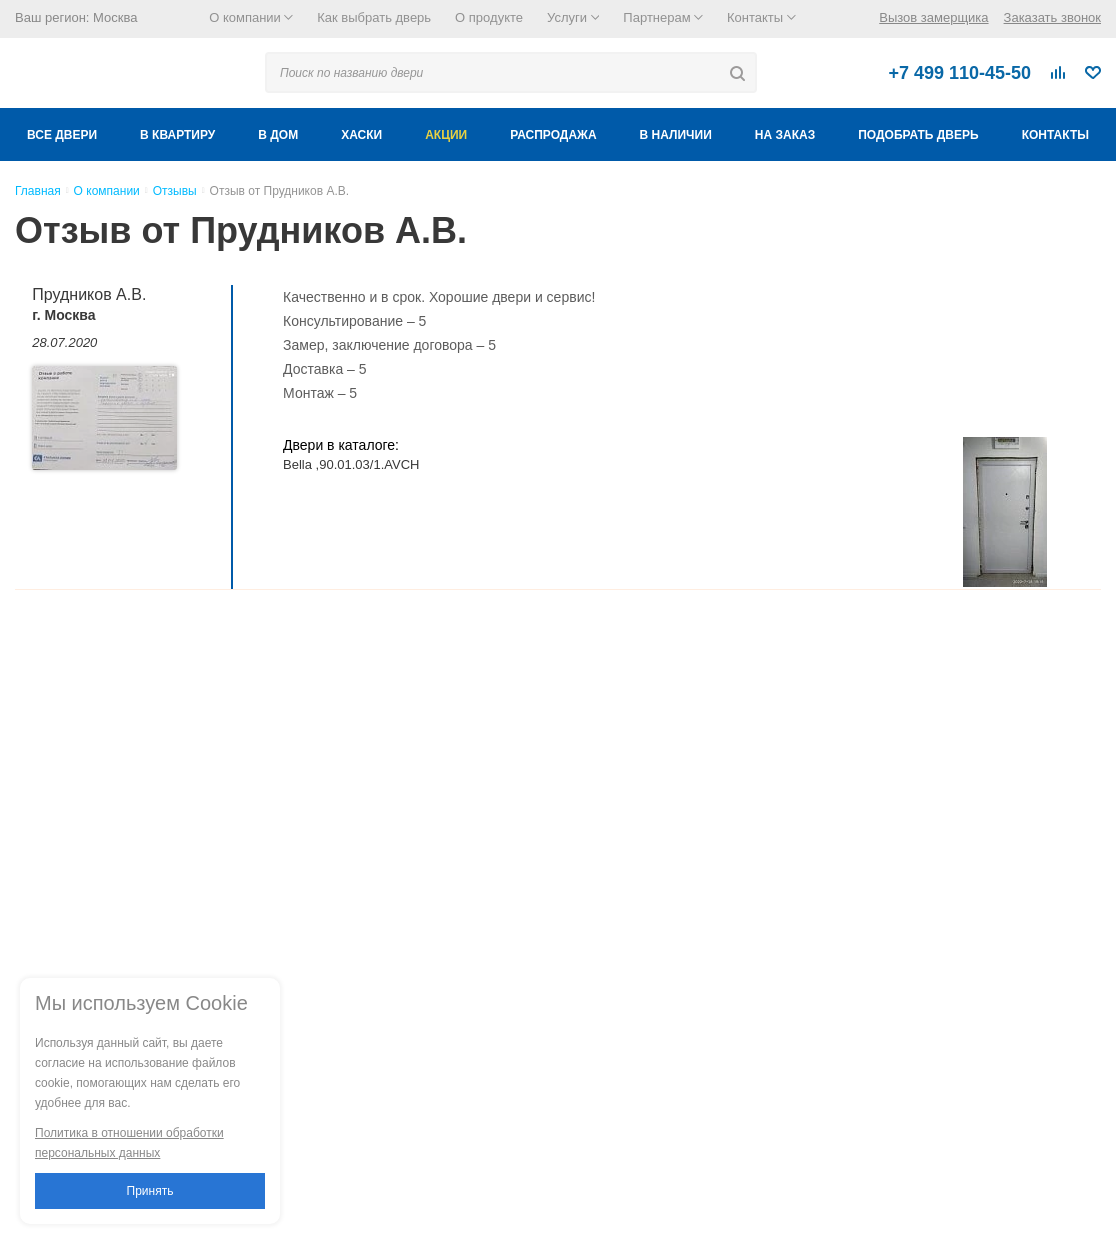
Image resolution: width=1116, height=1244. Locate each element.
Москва (115, 17)
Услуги (573, 17)
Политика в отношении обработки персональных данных (129, 1143)
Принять (150, 1191)
